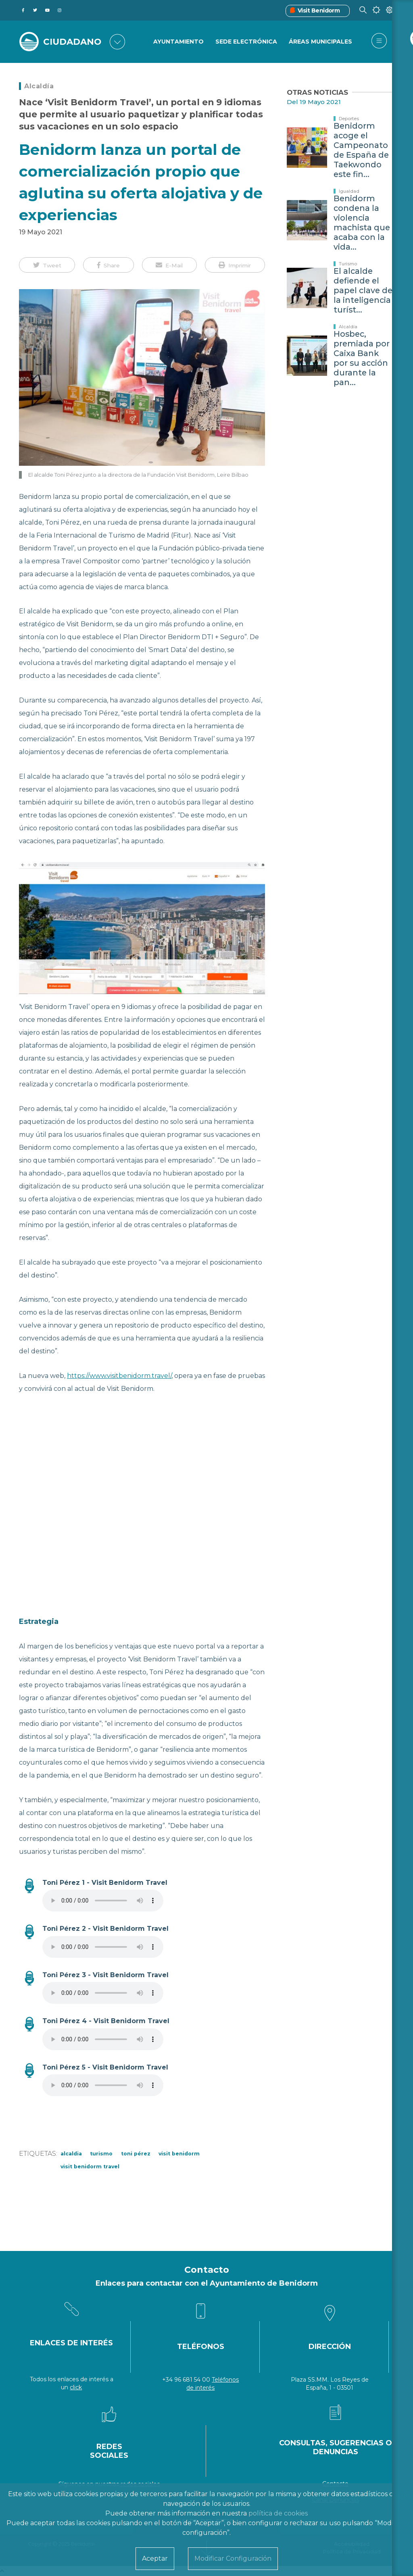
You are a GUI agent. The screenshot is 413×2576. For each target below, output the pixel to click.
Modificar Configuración (232, 2558)
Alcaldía (39, 86)
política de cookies (278, 2513)
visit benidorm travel (89, 2166)
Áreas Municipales (320, 42)
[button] (47, 265)
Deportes (349, 118)
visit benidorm (179, 2154)
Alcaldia (71, 2154)
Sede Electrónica (246, 42)
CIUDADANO (73, 41)
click (76, 2387)
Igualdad (349, 191)
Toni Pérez (135, 2154)
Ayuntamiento (178, 42)
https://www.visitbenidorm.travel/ (119, 1376)
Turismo (101, 2154)
